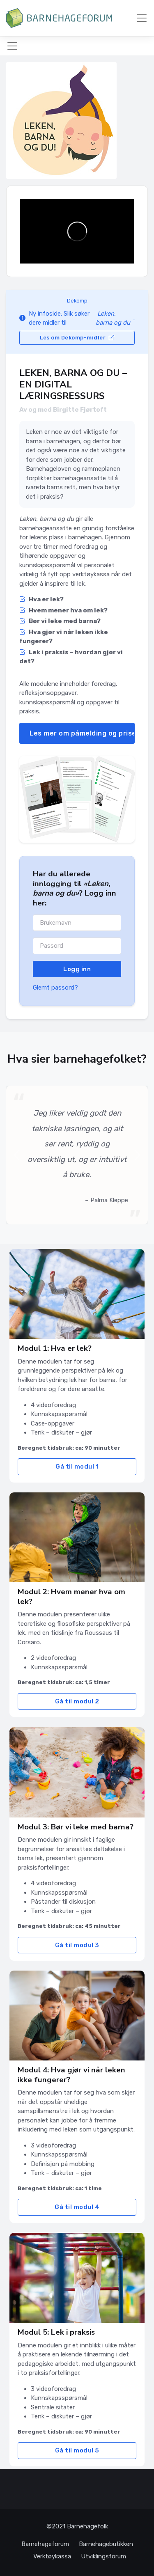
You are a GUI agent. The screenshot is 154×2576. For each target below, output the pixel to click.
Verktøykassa (52, 2556)
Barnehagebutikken (106, 2544)
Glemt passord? (55, 987)
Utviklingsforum (103, 2556)
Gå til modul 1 (77, 1467)
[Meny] (142, 18)
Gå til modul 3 (77, 1944)
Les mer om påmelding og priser (82, 733)
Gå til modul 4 (77, 2207)
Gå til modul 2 (77, 1701)
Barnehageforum (45, 2544)
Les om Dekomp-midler (77, 338)
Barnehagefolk (87, 2526)
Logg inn (77, 969)
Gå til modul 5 (77, 2450)
